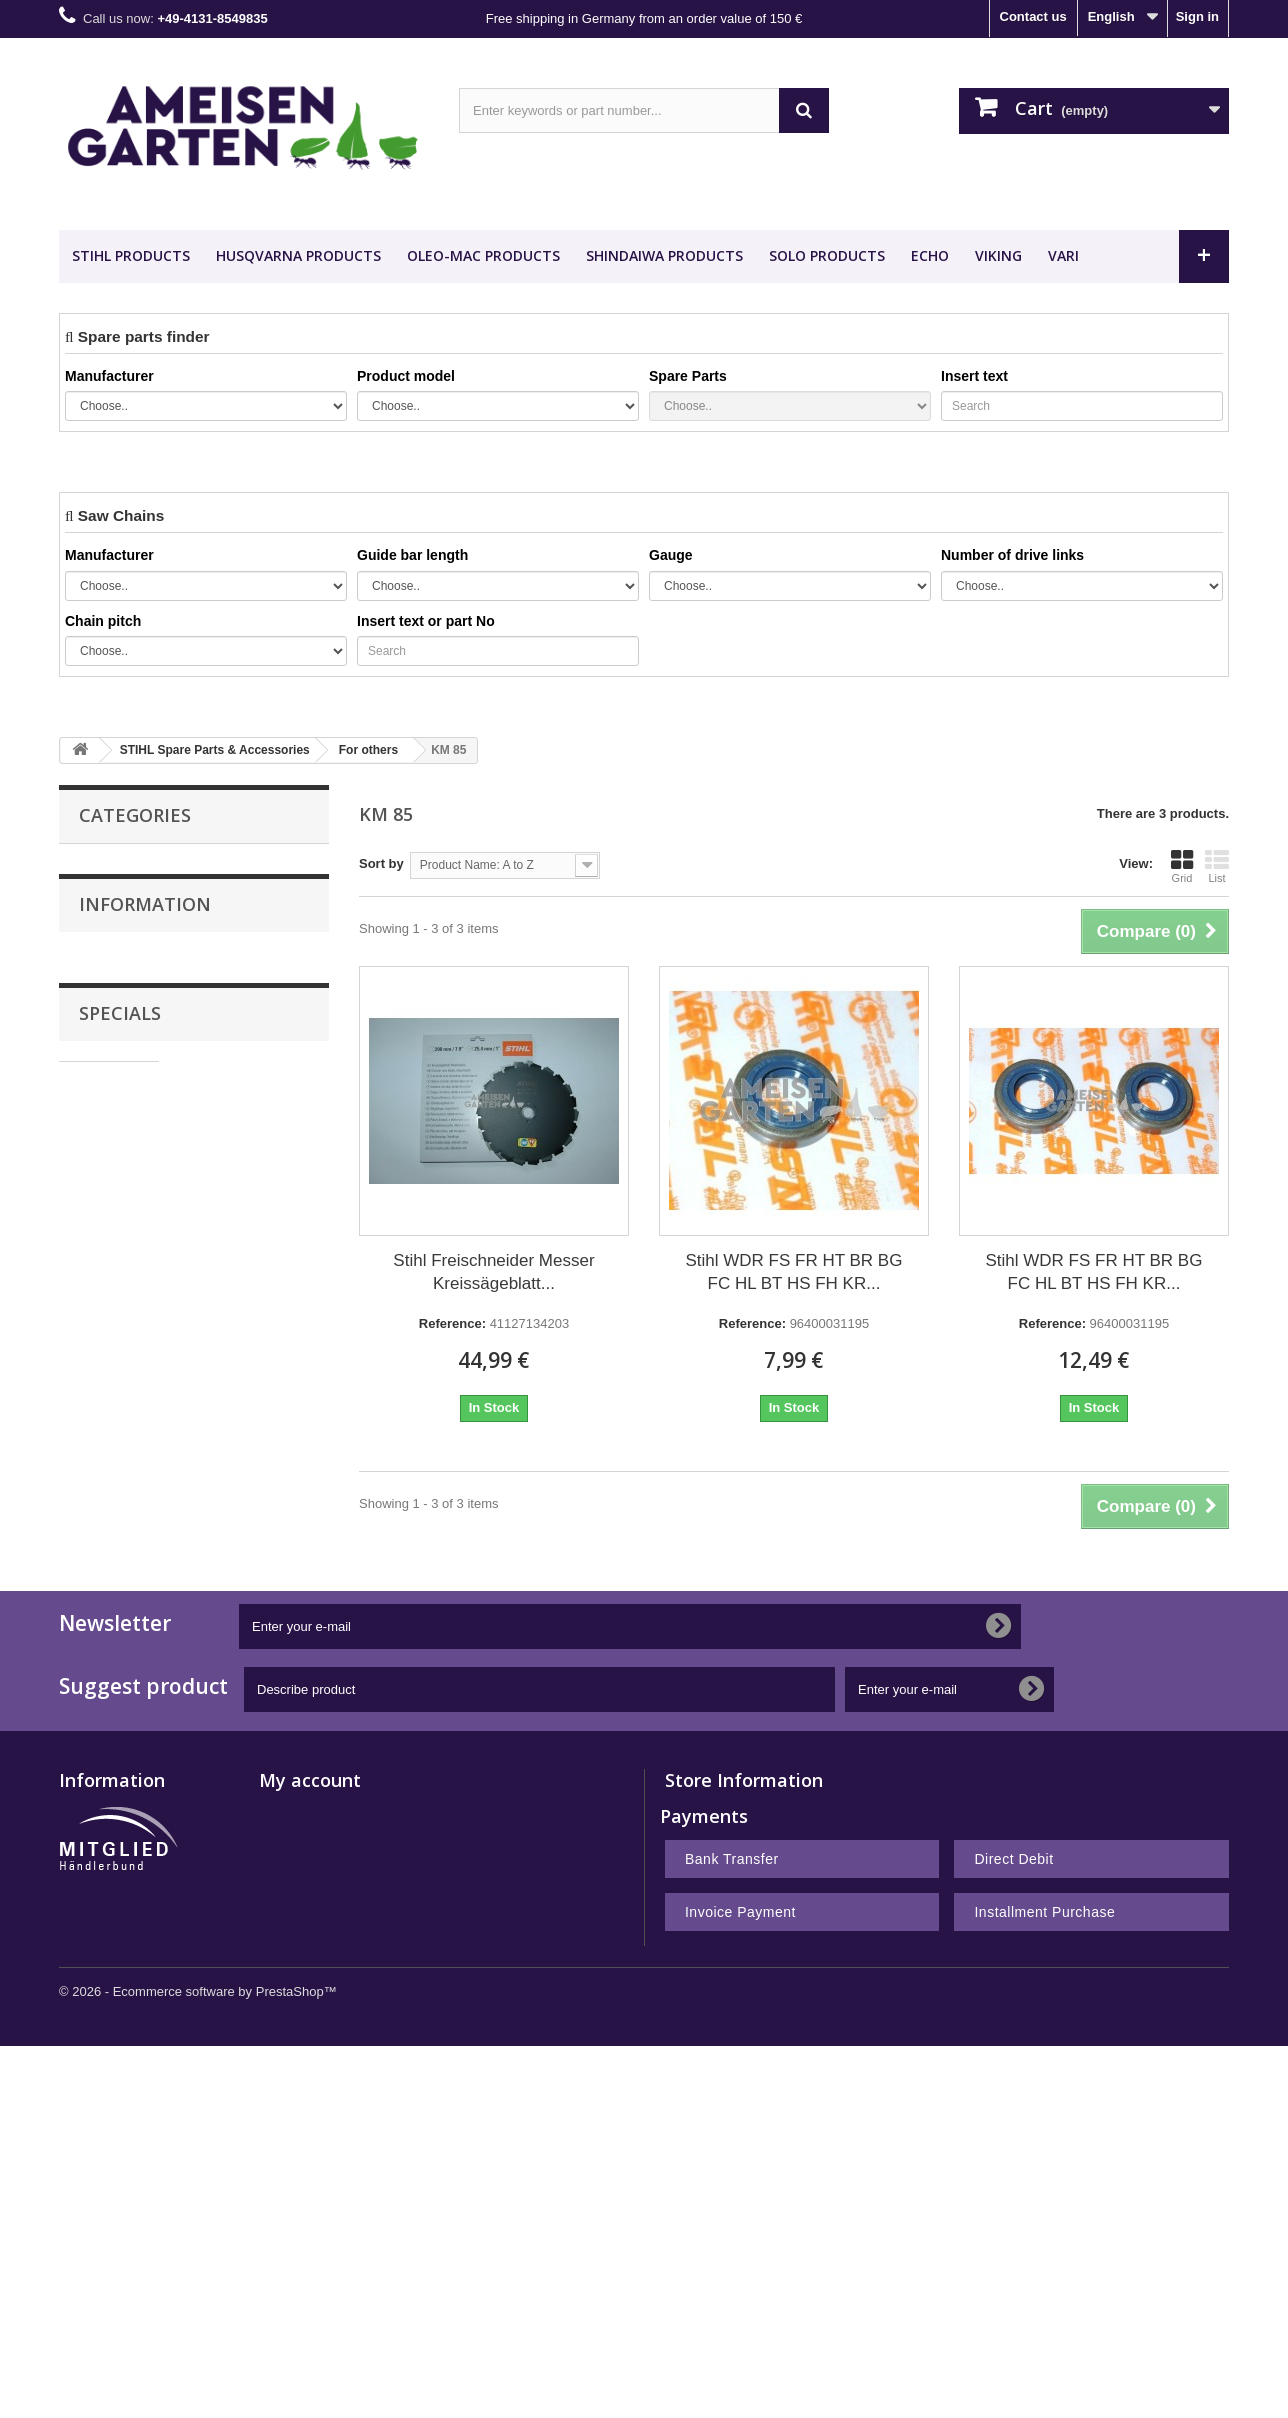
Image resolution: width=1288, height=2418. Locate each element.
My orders (290, 1990)
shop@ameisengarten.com (819, 2070)
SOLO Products (827, 255)
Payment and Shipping (159, 1307)
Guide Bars (113, 904)
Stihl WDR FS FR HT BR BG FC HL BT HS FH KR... (794, 1272)
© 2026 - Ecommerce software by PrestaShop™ (198, 2363)
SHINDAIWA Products (664, 255)
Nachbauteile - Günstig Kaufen (190, 1126)
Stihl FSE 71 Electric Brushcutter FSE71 (246, 1536)
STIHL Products (131, 255)
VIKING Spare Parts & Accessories (185, 1049)
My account (310, 1958)
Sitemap (84, 2224)
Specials (120, 1473)
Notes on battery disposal (138, 2198)
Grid (1182, 866)
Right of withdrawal (119, 2146)
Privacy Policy (134, 1397)
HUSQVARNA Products (298, 255)
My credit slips (304, 2042)
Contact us (1033, 16)
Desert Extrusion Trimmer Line (173, 1090)
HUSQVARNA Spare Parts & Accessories (164, 997)
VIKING (998, 255)
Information (145, 1254)
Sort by (381, 863)
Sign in (1197, 16)
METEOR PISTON (149, 1167)
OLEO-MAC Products (483, 255)
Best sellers (95, 2016)
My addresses (302, 2068)
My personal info (310, 2094)
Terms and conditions (155, 1367)
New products (102, 1990)
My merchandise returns (334, 2016)
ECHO (930, 255)
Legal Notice (130, 1337)
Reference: (452, 1323)
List (1217, 866)
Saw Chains (115, 863)
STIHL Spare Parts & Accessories (182, 945)
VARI (1063, 255)
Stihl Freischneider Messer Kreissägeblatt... (493, 1272)
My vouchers (298, 2120)
